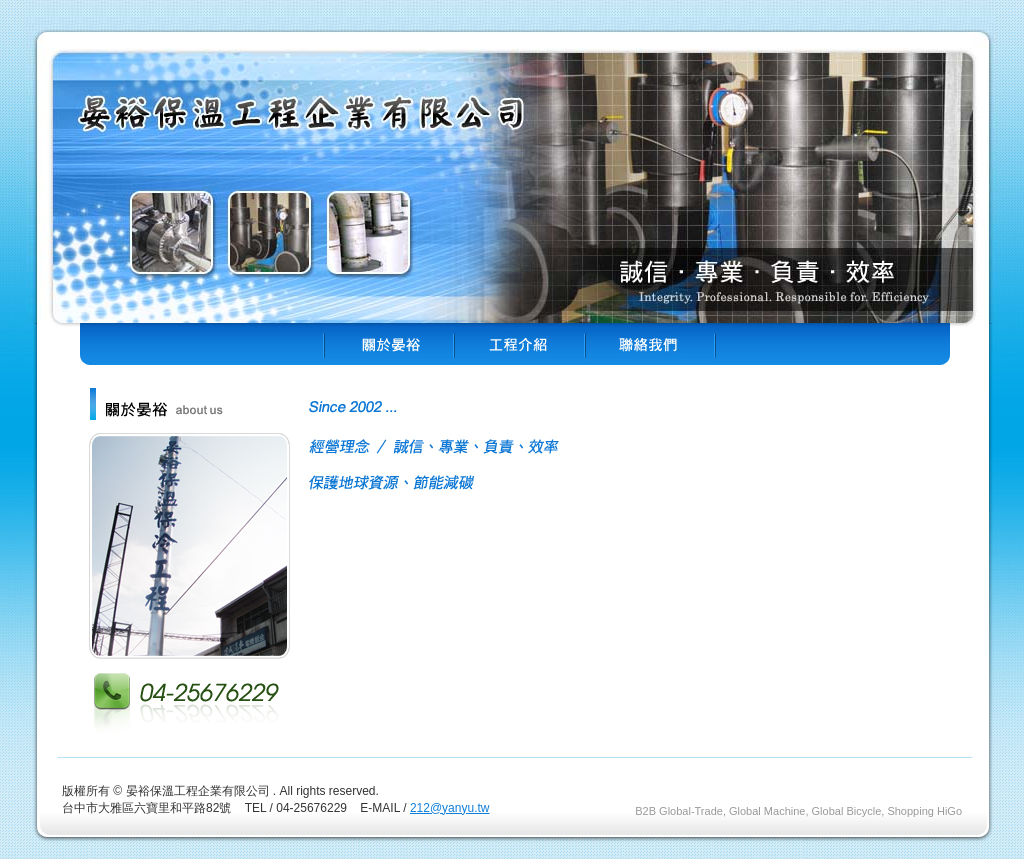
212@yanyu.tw (450, 808)
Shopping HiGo (924, 811)
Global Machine (767, 811)
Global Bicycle (847, 811)
